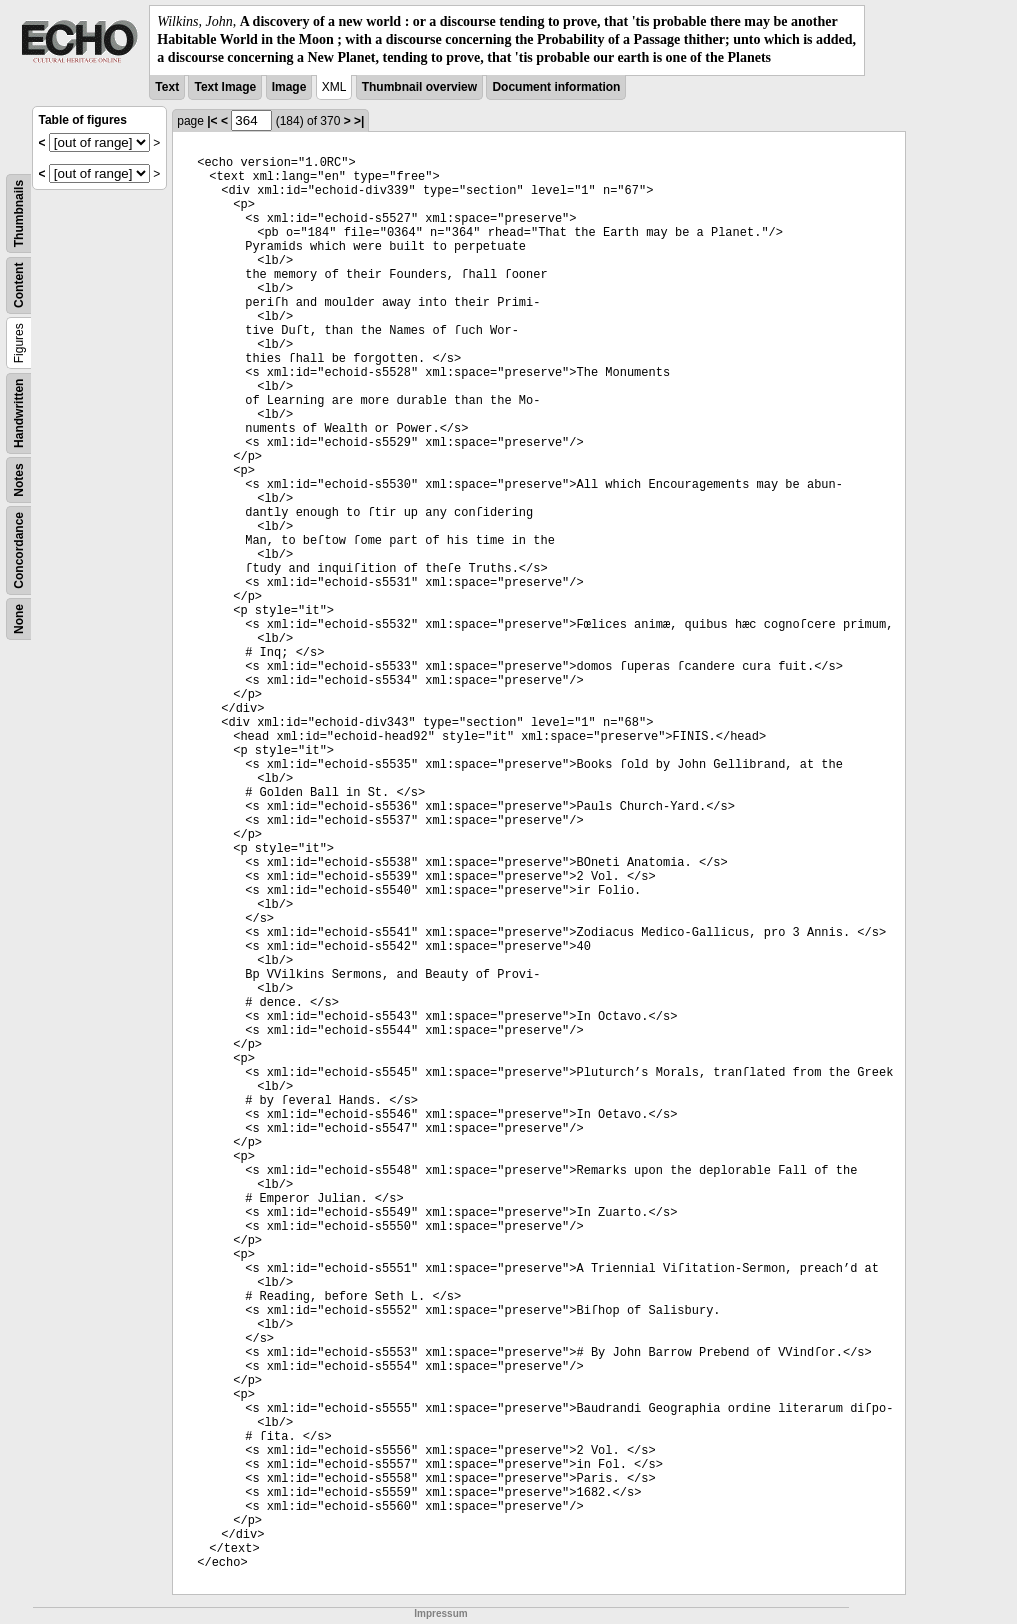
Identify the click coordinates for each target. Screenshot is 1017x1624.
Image (289, 87)
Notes (19, 479)
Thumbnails (19, 212)
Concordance (19, 550)
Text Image (225, 87)
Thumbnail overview (419, 87)
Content (19, 284)
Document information (556, 87)
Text (167, 87)
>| (359, 121)
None (19, 619)
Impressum (440, 1613)
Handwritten (19, 412)
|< (212, 121)
